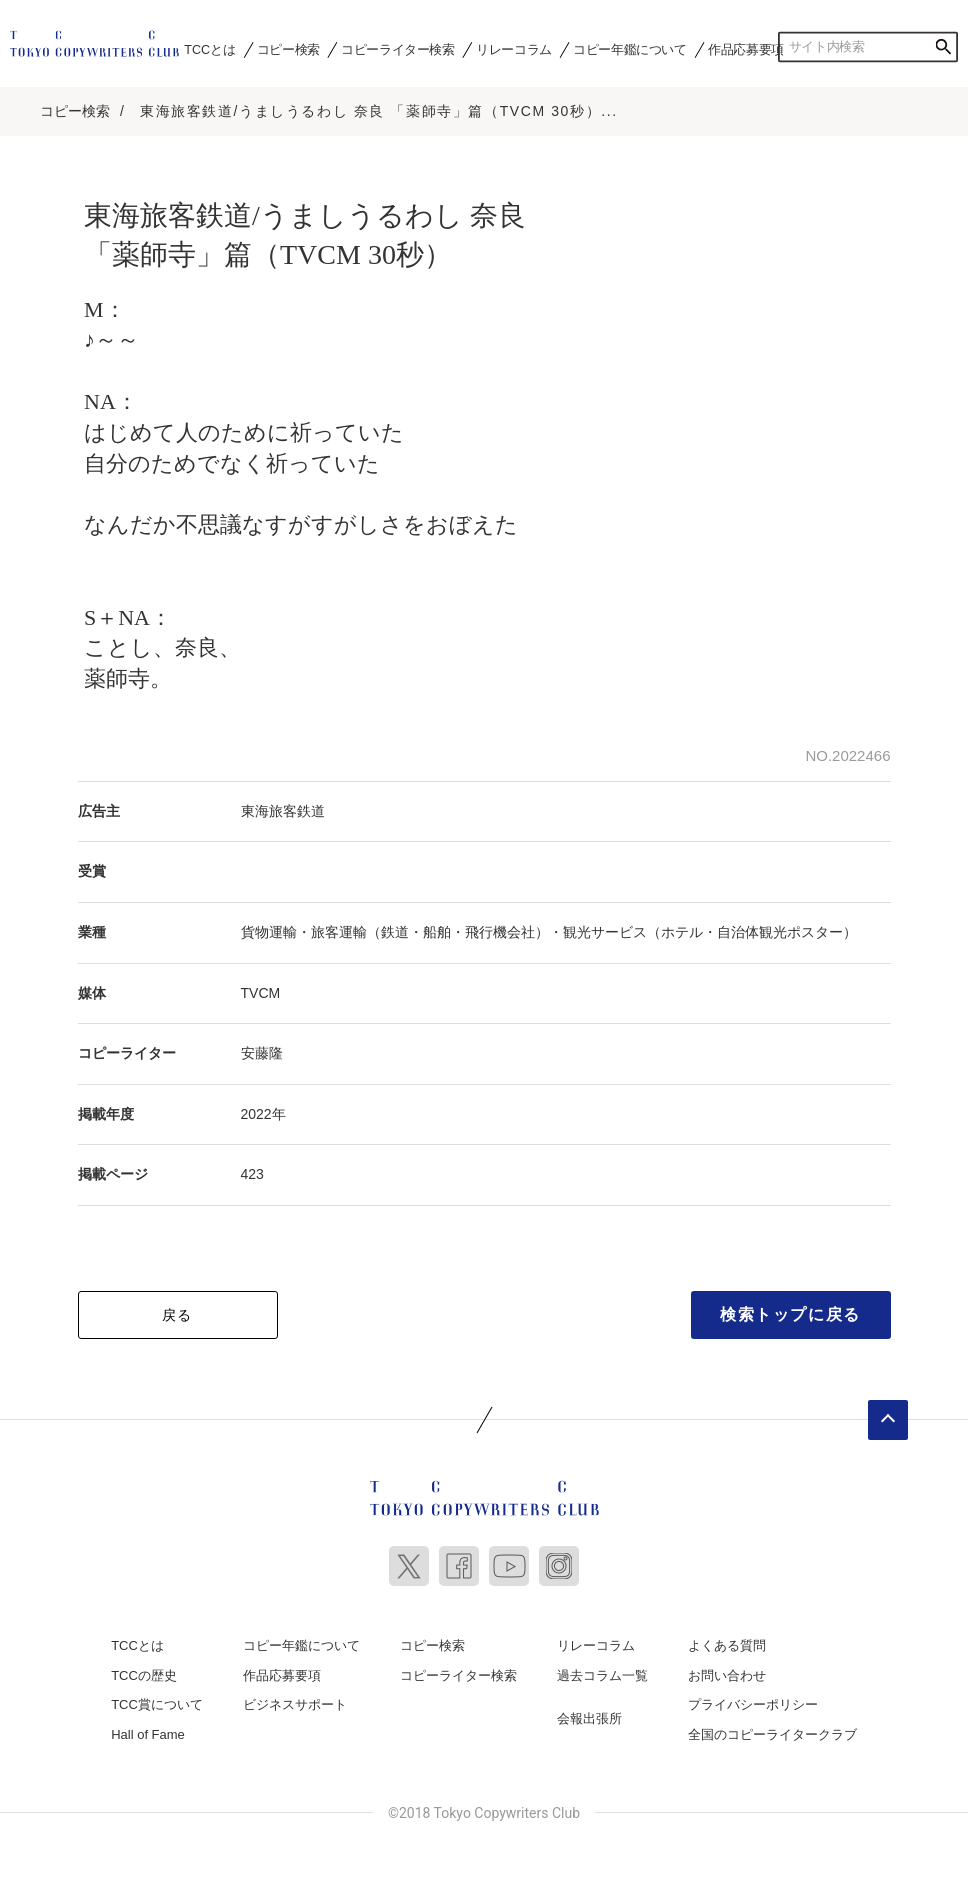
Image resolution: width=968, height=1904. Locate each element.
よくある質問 (727, 1645)
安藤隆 (262, 1053)
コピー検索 (288, 49)
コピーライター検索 (397, 49)
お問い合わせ (727, 1675)
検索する (943, 47)
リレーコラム (514, 49)
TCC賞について (157, 1704)
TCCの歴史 (144, 1675)
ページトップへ (888, 1420)
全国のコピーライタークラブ (772, 1734)
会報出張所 (589, 1718)
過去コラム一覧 (602, 1675)
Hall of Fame (148, 1734)
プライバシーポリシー (753, 1704)
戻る (177, 1315)
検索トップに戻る (790, 1314)
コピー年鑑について (629, 49)
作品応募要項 (746, 49)
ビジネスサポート (295, 1704)
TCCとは (209, 49)
